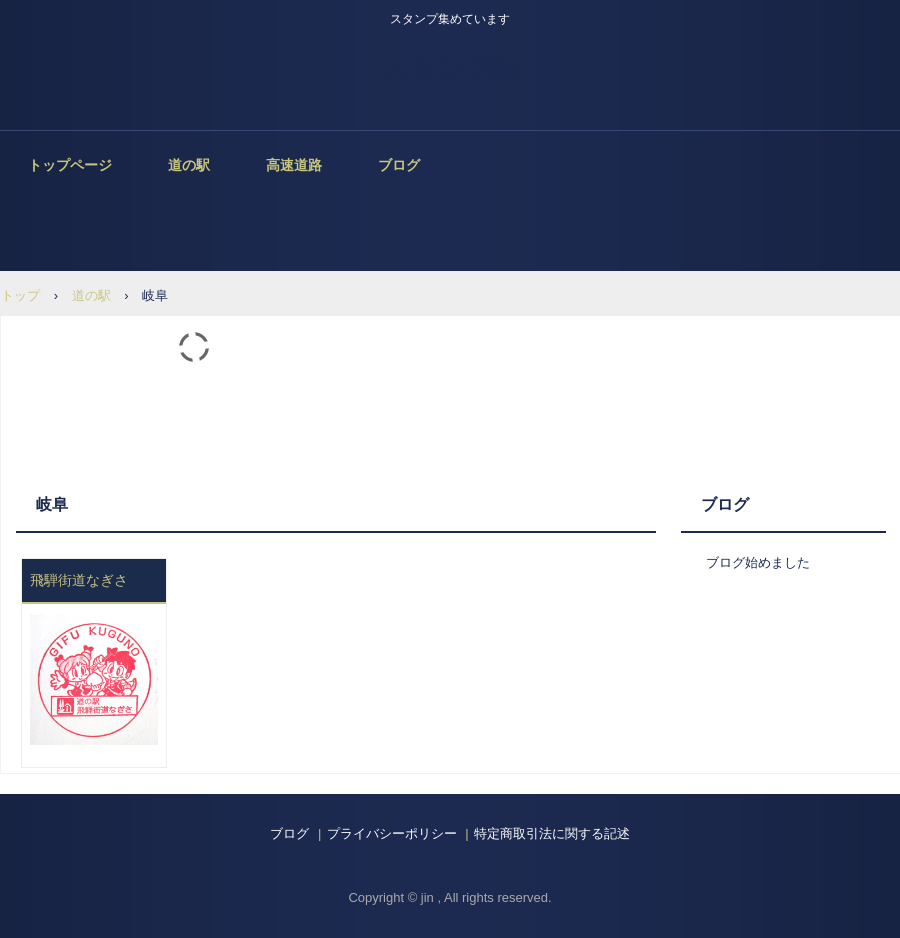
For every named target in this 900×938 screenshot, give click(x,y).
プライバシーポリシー (392, 833)
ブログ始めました (758, 562)
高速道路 (294, 165)
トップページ (70, 165)
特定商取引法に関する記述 (552, 833)
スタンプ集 (450, 69)
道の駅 (189, 165)
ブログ (399, 165)
